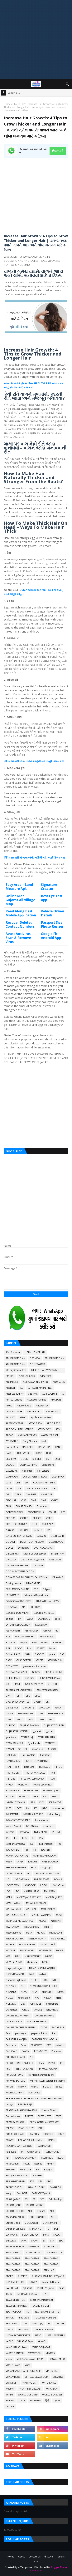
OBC (23, 2003)
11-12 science (13, 1352)
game (52, 1654)
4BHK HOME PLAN (15, 1364)
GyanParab (34, 1743)
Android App (24, 1405)
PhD (8, 2069)
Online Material (14, 2021)
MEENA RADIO (32, 1926)
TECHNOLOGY (13, 2311)
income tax (58, 1808)
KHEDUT (32, 1861)
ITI (33, 1838)
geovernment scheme (34, 1666)
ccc (26, 1482)
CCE (19, 1488)
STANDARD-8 (13, 2270)
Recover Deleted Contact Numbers (20, 924)
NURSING (11, 2003)
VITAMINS (58, 2376)
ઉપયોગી (15, 383)
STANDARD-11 (34, 2252)
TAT (45, 2294)
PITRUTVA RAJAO (24, 2069)
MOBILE (10, 1944)
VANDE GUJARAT (41, 2347)
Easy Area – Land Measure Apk (19, 886)
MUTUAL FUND (14, 1962)
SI (48, 2228)
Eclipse (46, 1589)
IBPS (32, 1802)
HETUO (58, 1766)
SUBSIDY (22, 2276)
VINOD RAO (52, 2371)
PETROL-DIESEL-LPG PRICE (19, 2063)
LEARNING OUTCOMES (47, 1873)
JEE (31, 1843)
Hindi (52, 1772)
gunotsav (11, 1737)
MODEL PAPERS (27, 1944)
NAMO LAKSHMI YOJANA (42, 1968)
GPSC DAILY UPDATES (17, 1701)
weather (10, 2388)
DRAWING (57, 1577)
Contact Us (35, 2556)
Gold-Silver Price (34, 1684)
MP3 (8, 1956)
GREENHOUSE (25, 1713)
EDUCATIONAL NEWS (47, 1601)
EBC (36, 1589)
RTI (40, 2181)
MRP (17, 1956)
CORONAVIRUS (35, 1512)
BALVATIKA (44, 1447)
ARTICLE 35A (35, 1423)
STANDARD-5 (13, 2264)
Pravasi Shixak (49, 2110)
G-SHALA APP (13, 1654)
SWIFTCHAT (12, 2288)
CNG (8, 1506)
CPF (63, 1512)
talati (61, 2288)
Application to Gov (41, 1417)
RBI (7, 2157)
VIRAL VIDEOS (13, 2376)
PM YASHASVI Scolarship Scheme (47, 2080)
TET (28, 2311)
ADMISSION (59, 1382)
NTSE (58, 1997)
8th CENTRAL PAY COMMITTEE (47, 1370)
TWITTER (60, 2323)
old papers (52, 2003)
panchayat (20, 2033)
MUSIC (48, 1956)
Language (46, 1867)
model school (47, 1944)
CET (54, 1488)
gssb (30, 1719)
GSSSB (41, 1719)
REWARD (10, 2169)
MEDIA (42, 1920)
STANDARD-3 (32, 2258)
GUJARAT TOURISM (54, 1725)
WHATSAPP (52, 2388)
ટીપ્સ (30, 383)
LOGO (43, 1885)
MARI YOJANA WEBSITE (29, 1897)
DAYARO (41, 1535)
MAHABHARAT (31, 1891)
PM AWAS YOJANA (47, 2069)
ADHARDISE (12, 1382)
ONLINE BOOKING (44, 2015)
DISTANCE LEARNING (17, 1565)
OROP (44, 2027)
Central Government (37, 1488)
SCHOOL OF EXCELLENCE (19, 2211)
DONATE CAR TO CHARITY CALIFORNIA (27, 1577)
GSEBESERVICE (55, 1713)
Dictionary (23, 1547)
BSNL (57, 1459)
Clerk (43, 1500)
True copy (37, 2323)
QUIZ (61, 2134)
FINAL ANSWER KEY (25, 1636)
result (26, 2163)
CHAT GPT (46, 1494)
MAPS (9, 1897)
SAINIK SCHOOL (14, 2187)
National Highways (16, 1980)
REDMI (60, 2157)
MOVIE (59, 1950)
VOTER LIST (12, 2382)
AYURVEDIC (12, 1441)
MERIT (47, 1926)
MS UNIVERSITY (33, 1956)
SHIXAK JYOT (36, 2228)
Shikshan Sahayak (15, 2228)
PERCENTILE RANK (15, 2057)
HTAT (55, 1796)
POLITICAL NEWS (15, 2092)
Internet (10, 1832)
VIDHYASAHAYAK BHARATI (31, 2359)
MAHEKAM (49, 1891)
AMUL (9, 1405)
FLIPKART (58, 1642)
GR (47, 1701)
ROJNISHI (37, 2175)
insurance (48, 1826)
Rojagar (48, 2169)
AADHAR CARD (27, 1376)
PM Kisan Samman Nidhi (41, 2074)
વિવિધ (7, 761)
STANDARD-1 (51, 2246)
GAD (27, 1654)
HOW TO (24, 1796)
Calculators (47, 1464)
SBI (26, 2199)
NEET (55, 1980)
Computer (42, 1506)
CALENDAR (11, 1470)
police (58, 2086)
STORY (9, 2276)
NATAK (42, 1974)
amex (37, 2561)
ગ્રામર (57, 2400)
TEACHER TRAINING (16, 2305)
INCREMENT (12, 1814)
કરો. (30, 387)
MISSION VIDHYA (37, 1938)
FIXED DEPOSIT (40, 1642)
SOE (56, 2228)
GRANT (59, 1707)
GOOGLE (52, 1684)
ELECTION (35, 1607)
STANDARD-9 (32, 2270)
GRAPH (9, 1713)
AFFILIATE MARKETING (40, 1387)
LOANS (58, 1879)
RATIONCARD (52, 2151)
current (10, 1530)
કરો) (21, 387)
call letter (27, 1470)
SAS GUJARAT (13, 2199)
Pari (54, 2033)
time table (23, 2317)
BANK (58, 1447)
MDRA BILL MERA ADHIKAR (20, 1920)
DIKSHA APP (57, 1553)
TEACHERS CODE (40, 2305)
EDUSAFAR (11, 1607)
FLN (8, 1648)
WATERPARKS (49, 2382)
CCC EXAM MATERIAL (44, 1482)
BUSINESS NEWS (28, 1464)
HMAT (52, 1778)
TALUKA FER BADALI (28, 2294)
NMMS (60, 1992)
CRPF (49, 1518)
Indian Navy (41, 1820)
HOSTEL (10, 1796)
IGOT (19, 1808)
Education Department (36, 1595)
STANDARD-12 (54, 2252)
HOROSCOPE (31, 1790)
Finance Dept (47, 1636)
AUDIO (9, 1435)
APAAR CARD (34, 1411)
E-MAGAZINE (33, 1583)
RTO (48, 2181)
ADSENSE (10, 1387)
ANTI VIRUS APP (14, 1411)
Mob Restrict (58, 1938)
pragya (9, 2104)
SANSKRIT (22, 2193)
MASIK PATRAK (13, 1903)
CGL (8, 1494)
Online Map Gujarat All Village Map (20, 900)
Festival (47, 1630)
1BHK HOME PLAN (35, 1352)
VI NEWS (50, 2353)
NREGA (47, 1997)
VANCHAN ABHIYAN (16, 2347)
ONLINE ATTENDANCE (46, 2009)
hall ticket (45, 1755)
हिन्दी (47, 2400)
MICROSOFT (55, 1932)
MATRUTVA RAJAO (41, 1915)
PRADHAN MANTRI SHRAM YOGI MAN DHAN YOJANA (34, 2098)
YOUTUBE (35, 2400)
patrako (59, 2045)
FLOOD (18, 1648)
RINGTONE (25, 2169)
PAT (48, 2045)
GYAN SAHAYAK (14, 1743)
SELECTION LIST (38, 2217)
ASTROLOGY (44, 1429)
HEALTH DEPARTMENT (36, 1761)
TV (49, 2323)
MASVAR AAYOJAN (36, 1903)
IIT (35, 1808)
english (9, 1618)
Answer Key (42, 1405)
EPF (20, 1618)
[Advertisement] (36, 39)
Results (38, 2163)
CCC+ (9, 1488)
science (41, 2211)
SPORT (34, 2240)
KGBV (9, 1861)
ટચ (26, 387)
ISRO (24, 1838)
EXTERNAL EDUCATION (18, 1624)
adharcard (45, 1376)
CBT (18, 1482)
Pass (23, 2045)
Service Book (13, 2222)
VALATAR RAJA (25, 2341)
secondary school (15, 2217)
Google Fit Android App (51, 936)
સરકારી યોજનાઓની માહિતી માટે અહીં (32, 857)
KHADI (20, 1861)
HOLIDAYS (23, 1784)
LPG (8, 1891)
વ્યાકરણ (10, 2406)
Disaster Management (33, 1559)
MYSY (45, 1962)
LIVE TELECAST (41, 1879)
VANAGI (42, 2341)
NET (23, 1986)
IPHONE (56, 1832)
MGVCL (41, 1932)
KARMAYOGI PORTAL (17, 1855)
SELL (53, 2217)
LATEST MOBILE (14, 1873)
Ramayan (11, 2151)
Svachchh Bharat (51, 2282)
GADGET (39, 1654)
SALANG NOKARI (36, 2187)
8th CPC (10, 1376)
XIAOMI (10, 2400)
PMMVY (22, 2086)
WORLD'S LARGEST (52, 2394)
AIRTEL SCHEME (14, 1399)
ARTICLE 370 (53, 1423)
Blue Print (11, 1459)
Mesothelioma (13, 1932)
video (9, 2359)
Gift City (29, 1678)
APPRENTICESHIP (15, 1423)
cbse (8, 1482)
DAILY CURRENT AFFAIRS (19, 1535)
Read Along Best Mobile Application (21, 913)
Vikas (27, 2365)
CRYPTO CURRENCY (16, 1524)
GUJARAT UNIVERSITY (17, 1731)
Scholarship (55, 2199)
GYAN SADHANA (46, 1737)
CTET (34, 1524)
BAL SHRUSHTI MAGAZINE (20, 1447)
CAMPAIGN (12, 1476)
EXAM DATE (44, 1618)
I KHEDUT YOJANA (15, 1802)
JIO (59, 1843)
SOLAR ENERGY (30, 2234)
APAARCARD (53, 1411)
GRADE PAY (12, 1707)
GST (51, 1719)
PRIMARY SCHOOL (15, 2122)
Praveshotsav (13, 2116)
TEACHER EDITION (15, 2299)
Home (7, 104)
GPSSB (37, 1701)
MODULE (10, 1950)
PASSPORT (36, 2045)
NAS (31, 1974)
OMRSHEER (11, 2009)
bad (43, 1441)
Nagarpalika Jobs (15, 1968)
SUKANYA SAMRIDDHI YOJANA (48, 2276)
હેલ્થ (24, 383)
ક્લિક (14, 387)
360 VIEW (35, 1358)
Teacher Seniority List (41, 2299)
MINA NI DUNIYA (15, 1938)
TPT (25, 2323)
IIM (27, 1808)
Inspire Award (13, 1826)
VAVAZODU (34, 2353)
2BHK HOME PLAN (15, 1358)
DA (48, 1530)
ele (23, 1607)
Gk (7, 1684)
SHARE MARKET (51, 2222)
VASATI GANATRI (15, 2353)
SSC (61, 2240)
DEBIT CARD (57, 1535)
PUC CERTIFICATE (15, 2134)
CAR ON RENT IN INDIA (34, 1476)
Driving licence (14, 1583)
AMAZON (56, 1399)
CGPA (18, 1494)
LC (28, 1873)
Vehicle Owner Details (52, 913)
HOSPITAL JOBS (51, 1790)
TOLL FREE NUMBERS (45, 2317)
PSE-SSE (10, 2128)
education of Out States (18, 1601)
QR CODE (48, 2134)
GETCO (36, 1672)
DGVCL (9, 1547)
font (29, 1648)
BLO (48, 1453)
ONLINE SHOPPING (37, 2021)
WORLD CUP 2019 (27, 2394)
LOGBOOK (30, 1885)
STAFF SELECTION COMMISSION (22, 2246)
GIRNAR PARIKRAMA (49, 1678)
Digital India (12, 1553)
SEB (52, 2211)
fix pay (23, 1642)
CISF (23, 1500)
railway (9, 2140)
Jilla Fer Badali (45, 1843)
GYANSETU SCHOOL (16, 1749)
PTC (40, 2128)
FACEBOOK (41, 1624)
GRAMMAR (44, 1707)
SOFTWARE (11, 2234)
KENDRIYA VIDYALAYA (44, 1855)
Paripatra (11, 2045)
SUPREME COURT (15, 2282)
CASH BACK (58, 1476)
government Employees (18, 1689)
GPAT (9, 1695)
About (21, 2556)
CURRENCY (48, 1524)
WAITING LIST (29, 2382)
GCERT (39, 1660)
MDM (59, 1915)
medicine (56, 1920)
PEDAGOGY (40, 2051)
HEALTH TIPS (19, 104)
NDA (45, 1980)
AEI (21, 1387)
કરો (61, 761)
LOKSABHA (58, 1885)
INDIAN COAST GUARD (18, 1820)
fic (56, 1630)
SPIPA (23, 2240)
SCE (42, 2199)
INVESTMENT (40, 1832)
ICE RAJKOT (55, 1802)
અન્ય (7, 383)
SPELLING (11, 2240)
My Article (32, 1962)
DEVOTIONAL (56, 1541)
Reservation (12, 2163)
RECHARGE (47, 2157)
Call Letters (43, 1470)
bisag (38, 1453)
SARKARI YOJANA (41, 2193)
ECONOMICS (12, 1595)
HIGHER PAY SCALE (35, 1772)
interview (24, 1832)
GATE (9, 1660)
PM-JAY (9, 2086)
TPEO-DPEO (12, 2323)
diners (61, 2556)
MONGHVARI (27, 1950)
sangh (9, 2193)
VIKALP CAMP (13, 2365)
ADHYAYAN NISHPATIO (35, 1382)
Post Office (34, 2092)
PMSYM (34, 2086)
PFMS (41, 2063)
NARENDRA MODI (15, 1974)
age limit (32, 1393)
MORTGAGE (45, 1950)
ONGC (25, 2009)
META (29, 1932)
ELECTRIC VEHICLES (44, 1612)
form (52, 1648)
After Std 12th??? (14, 1393)
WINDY (9, 2394)
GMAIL (16, 1684)
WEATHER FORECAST (30, 2388)
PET (31, 2057)
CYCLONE (23, 1530)
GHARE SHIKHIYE (53, 1672)
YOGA (21, 2400)
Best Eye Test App (52, 898)
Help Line (29, 1766)
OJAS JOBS (35, 2003)
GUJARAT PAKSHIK (29, 1725)
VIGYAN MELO (57, 2359)
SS (44, 2240)
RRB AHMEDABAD (15, 2181)
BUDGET (10, 1464)
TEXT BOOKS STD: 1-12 (47, 2311)
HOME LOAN (12, 1790)
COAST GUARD (24, 1506)
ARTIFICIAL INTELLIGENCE (19, 1429)
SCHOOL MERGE (34, 2205)
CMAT (54, 1500)
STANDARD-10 (13, 2252)
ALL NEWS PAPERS (36, 1399)
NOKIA (9, 1997)
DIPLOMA (11, 1559)
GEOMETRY (12, 1666)
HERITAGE (44, 1766)
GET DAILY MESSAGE (16, 1672)
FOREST (40, 1648)
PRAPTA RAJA (25, 2104)
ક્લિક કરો (57, 150)
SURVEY (33, 2282)
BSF (48, 1459)
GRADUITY (28, 1707)
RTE (32, 2181)
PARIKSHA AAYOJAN (16, 2039)
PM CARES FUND (14, 2074)
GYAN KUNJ (27, 1737)
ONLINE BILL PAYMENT (18, 2015)
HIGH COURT (13, 1772)
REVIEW (51, 2163)
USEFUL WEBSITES (55, 2335)
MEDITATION (13, 1926)
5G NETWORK (37, 1364)
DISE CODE (55, 1559)
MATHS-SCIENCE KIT (16, 1915)
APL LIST (10, 1417)
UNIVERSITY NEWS (43, 2329)
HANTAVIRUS (13, 1761)
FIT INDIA (11, 1642)
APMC (22, 1417)
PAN (8, 2033)
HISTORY (10, 1778)
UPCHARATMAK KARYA (18, 2335)
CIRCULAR (11, 1500)
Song (46, 2234)
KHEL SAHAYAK (50, 1861)
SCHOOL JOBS (13, 2205)
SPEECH (57, 2234)
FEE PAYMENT (13, 1630)
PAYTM (25, 2051)
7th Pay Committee (16, 1370)
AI (63, 1393)
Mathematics (48, 1909)
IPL (7, 1838)
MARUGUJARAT (54, 1897)
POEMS (47, 2086)
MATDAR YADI (13, 1909)
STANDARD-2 (13, 2258)
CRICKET (37, 1518)
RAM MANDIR (44, 2145)
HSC (45, 1796)
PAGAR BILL (58, 2027)
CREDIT (24, 1518)
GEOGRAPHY (55, 1660)
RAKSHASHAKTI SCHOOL (19, 2145)
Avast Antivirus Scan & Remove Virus (18, 938)
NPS (37, 1997)
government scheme (47, 1689)
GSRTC (19, 1719)
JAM (41, 1838)
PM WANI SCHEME (15, 2080)
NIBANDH (47, 1992)
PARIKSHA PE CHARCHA (44, 2039)
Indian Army (53, 1814)
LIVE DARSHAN (21, 1879)
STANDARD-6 (32, 2264)
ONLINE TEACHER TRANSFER (21, 2027)
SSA (52, 2240)
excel (57, 1618)
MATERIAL (31, 1909)
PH (61, 2063)
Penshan (56, 2051)
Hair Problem (28, 1755)
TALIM (9, 2294)
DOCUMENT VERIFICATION (20, 1571)
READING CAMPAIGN (25, 2157)
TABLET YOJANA (45, 2288)
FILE (8, 1636)
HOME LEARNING (42, 1784)
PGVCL (51, 2063)
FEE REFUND (31, 1630)
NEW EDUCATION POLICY (43, 1986)
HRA (35, 1796)
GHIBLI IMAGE (13, 1678)
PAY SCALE (11, 2051)
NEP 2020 (11, 1986)
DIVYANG (38, 1565)
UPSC (38, 2335)
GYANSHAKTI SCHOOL (44, 1749)
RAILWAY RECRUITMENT (31, 2140)
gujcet (49, 1731)
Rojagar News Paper (17, 2175)
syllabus (27, 2288)
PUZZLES (34, 2134)
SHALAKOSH (31, 2222)
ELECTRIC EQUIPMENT (17, 1612)
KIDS (33, 1867)
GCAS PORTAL (23, 1660)
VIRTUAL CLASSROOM (36, 2376)
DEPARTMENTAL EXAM (32, 1541)
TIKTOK (10, 2317)
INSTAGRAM (32, 1826)
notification (24, 1997)
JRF (34, 1849)
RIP (37, 2169)
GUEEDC (10, 1725)
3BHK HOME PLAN (54, 1358)
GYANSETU (50, 1743)
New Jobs (11, 1992)
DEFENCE (10, 1541)
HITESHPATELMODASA (32, 1778)
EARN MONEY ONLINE (17, 1589)
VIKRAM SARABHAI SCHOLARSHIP (23, 2371)
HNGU (9, 1784)
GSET (8, 1719)
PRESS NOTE (44, 2116)
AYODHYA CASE (49, 1435)
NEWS (24, 1992)
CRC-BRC (10, 1518)
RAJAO (51, 2140)
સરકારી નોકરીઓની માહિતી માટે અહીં (31, 761)
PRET (58, 2116)
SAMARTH (55, 2187)
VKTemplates (25, 2567)
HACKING (11, 1755)
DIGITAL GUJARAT (43, 1547)
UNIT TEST (23, 2329)
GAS (62, 1654)
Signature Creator (49, 886)
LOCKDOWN (12, 1885)
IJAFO (44, 1808)
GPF (19, 1695)
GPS (28, 1695)
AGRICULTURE (49, 1393)
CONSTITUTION (14, 1512)
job (27, 1849)
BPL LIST (36, 1459)
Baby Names (30, 1441)
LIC (7, 1879)
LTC (17, 1891)
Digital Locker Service (34, 1553)
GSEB (40, 1713)
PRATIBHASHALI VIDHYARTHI (21, 2110)
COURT (52, 1512)
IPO (15, 1838)
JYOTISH (45, 1849)
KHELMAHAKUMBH (16, 1867)
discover (49, 2556)
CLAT (33, 1500)
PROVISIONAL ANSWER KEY (44, 2122)
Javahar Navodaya (16, 1843)
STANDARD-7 (51, 2264)
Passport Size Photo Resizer (52, 924)
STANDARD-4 (51, 2258)
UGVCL (9, 2329)
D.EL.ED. (38, 1530)
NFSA (34, 1992)
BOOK (24, 1459)
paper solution (39, 2033)
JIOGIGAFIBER (13, 1849)
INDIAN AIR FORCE (33, 1814)
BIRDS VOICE (24, 1453)
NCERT (34, 1980)
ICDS (41, 1802)
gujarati (37, 1731)
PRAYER (29, 2116)
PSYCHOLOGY (26, 2128)
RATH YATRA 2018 (30, 2151)
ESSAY (30, 1618)
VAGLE (9, 2341)
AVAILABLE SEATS (27, 1435)
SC (34, 2199)
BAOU (9, 1453)
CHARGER (31, 1494)
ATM (58, 1429)
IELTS (8, 1808)
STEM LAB (49, 2270)
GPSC (37, 1695)
